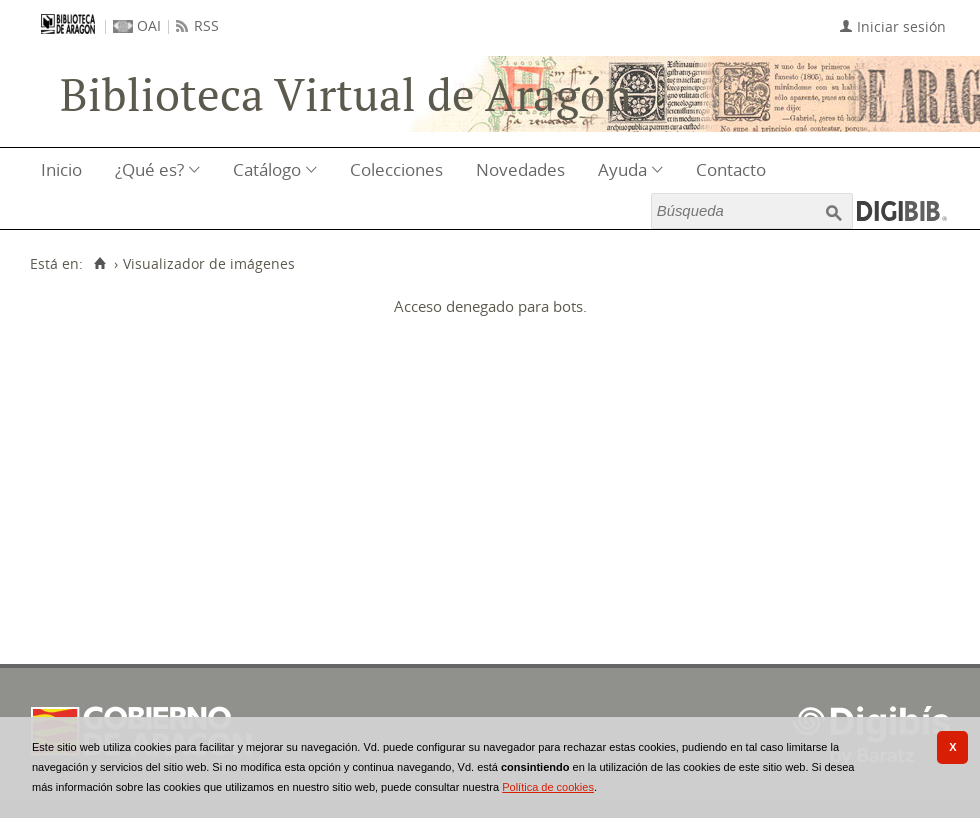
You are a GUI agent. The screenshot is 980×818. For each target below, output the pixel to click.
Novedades (520, 169)
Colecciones (396, 169)
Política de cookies (548, 787)
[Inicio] (99, 264)
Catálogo (267, 169)
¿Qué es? (149, 169)
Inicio (61, 169)
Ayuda (622, 169)
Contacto (731, 169)
